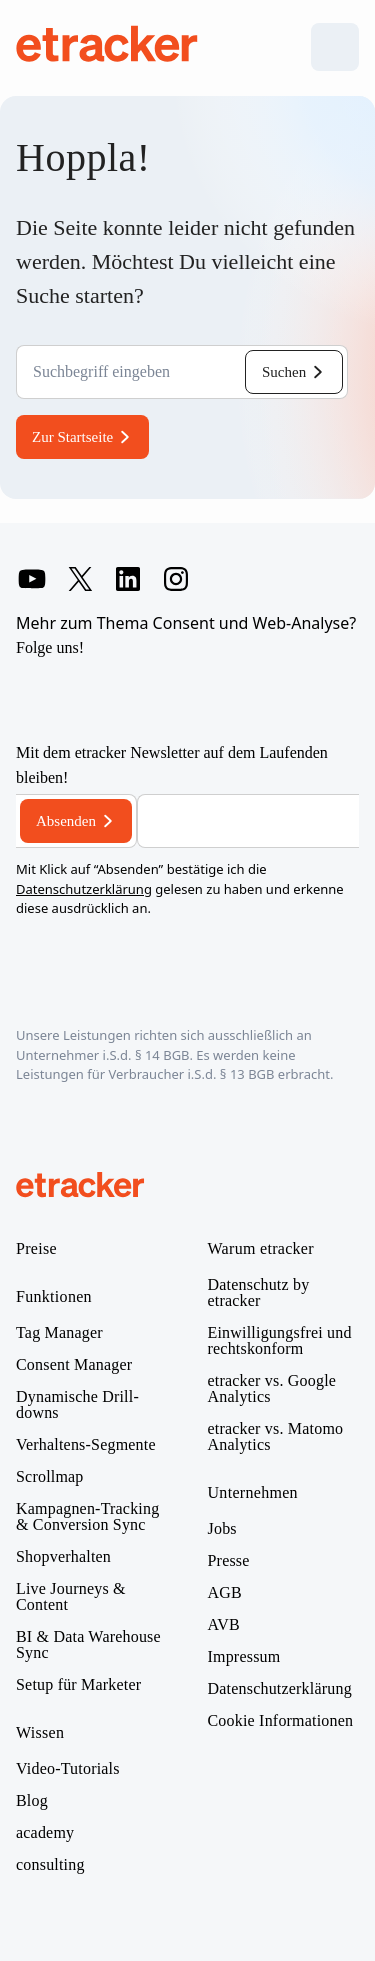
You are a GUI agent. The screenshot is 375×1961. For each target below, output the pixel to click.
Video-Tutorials (68, 1769)
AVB (224, 1625)
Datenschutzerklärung (84, 889)
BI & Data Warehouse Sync (88, 1645)
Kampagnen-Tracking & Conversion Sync (87, 1517)
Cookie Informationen (281, 1721)
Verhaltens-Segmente (86, 1445)
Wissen (40, 1733)
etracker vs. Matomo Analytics (276, 1437)
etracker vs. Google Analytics (272, 1389)
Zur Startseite (72, 437)
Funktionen (54, 1297)
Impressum (244, 1657)
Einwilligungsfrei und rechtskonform (280, 1341)
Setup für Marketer (78, 1685)
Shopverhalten (63, 1557)
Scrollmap (50, 1477)
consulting (50, 1865)
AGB (225, 1593)
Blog (32, 1801)
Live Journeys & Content (71, 1597)
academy (45, 1833)
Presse (229, 1561)
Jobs (222, 1529)
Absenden (66, 821)
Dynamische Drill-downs (77, 1405)
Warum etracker (261, 1249)
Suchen (284, 372)
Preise (36, 1249)
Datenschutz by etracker (259, 1293)
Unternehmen (253, 1493)
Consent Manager (74, 1365)
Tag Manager (59, 1333)
